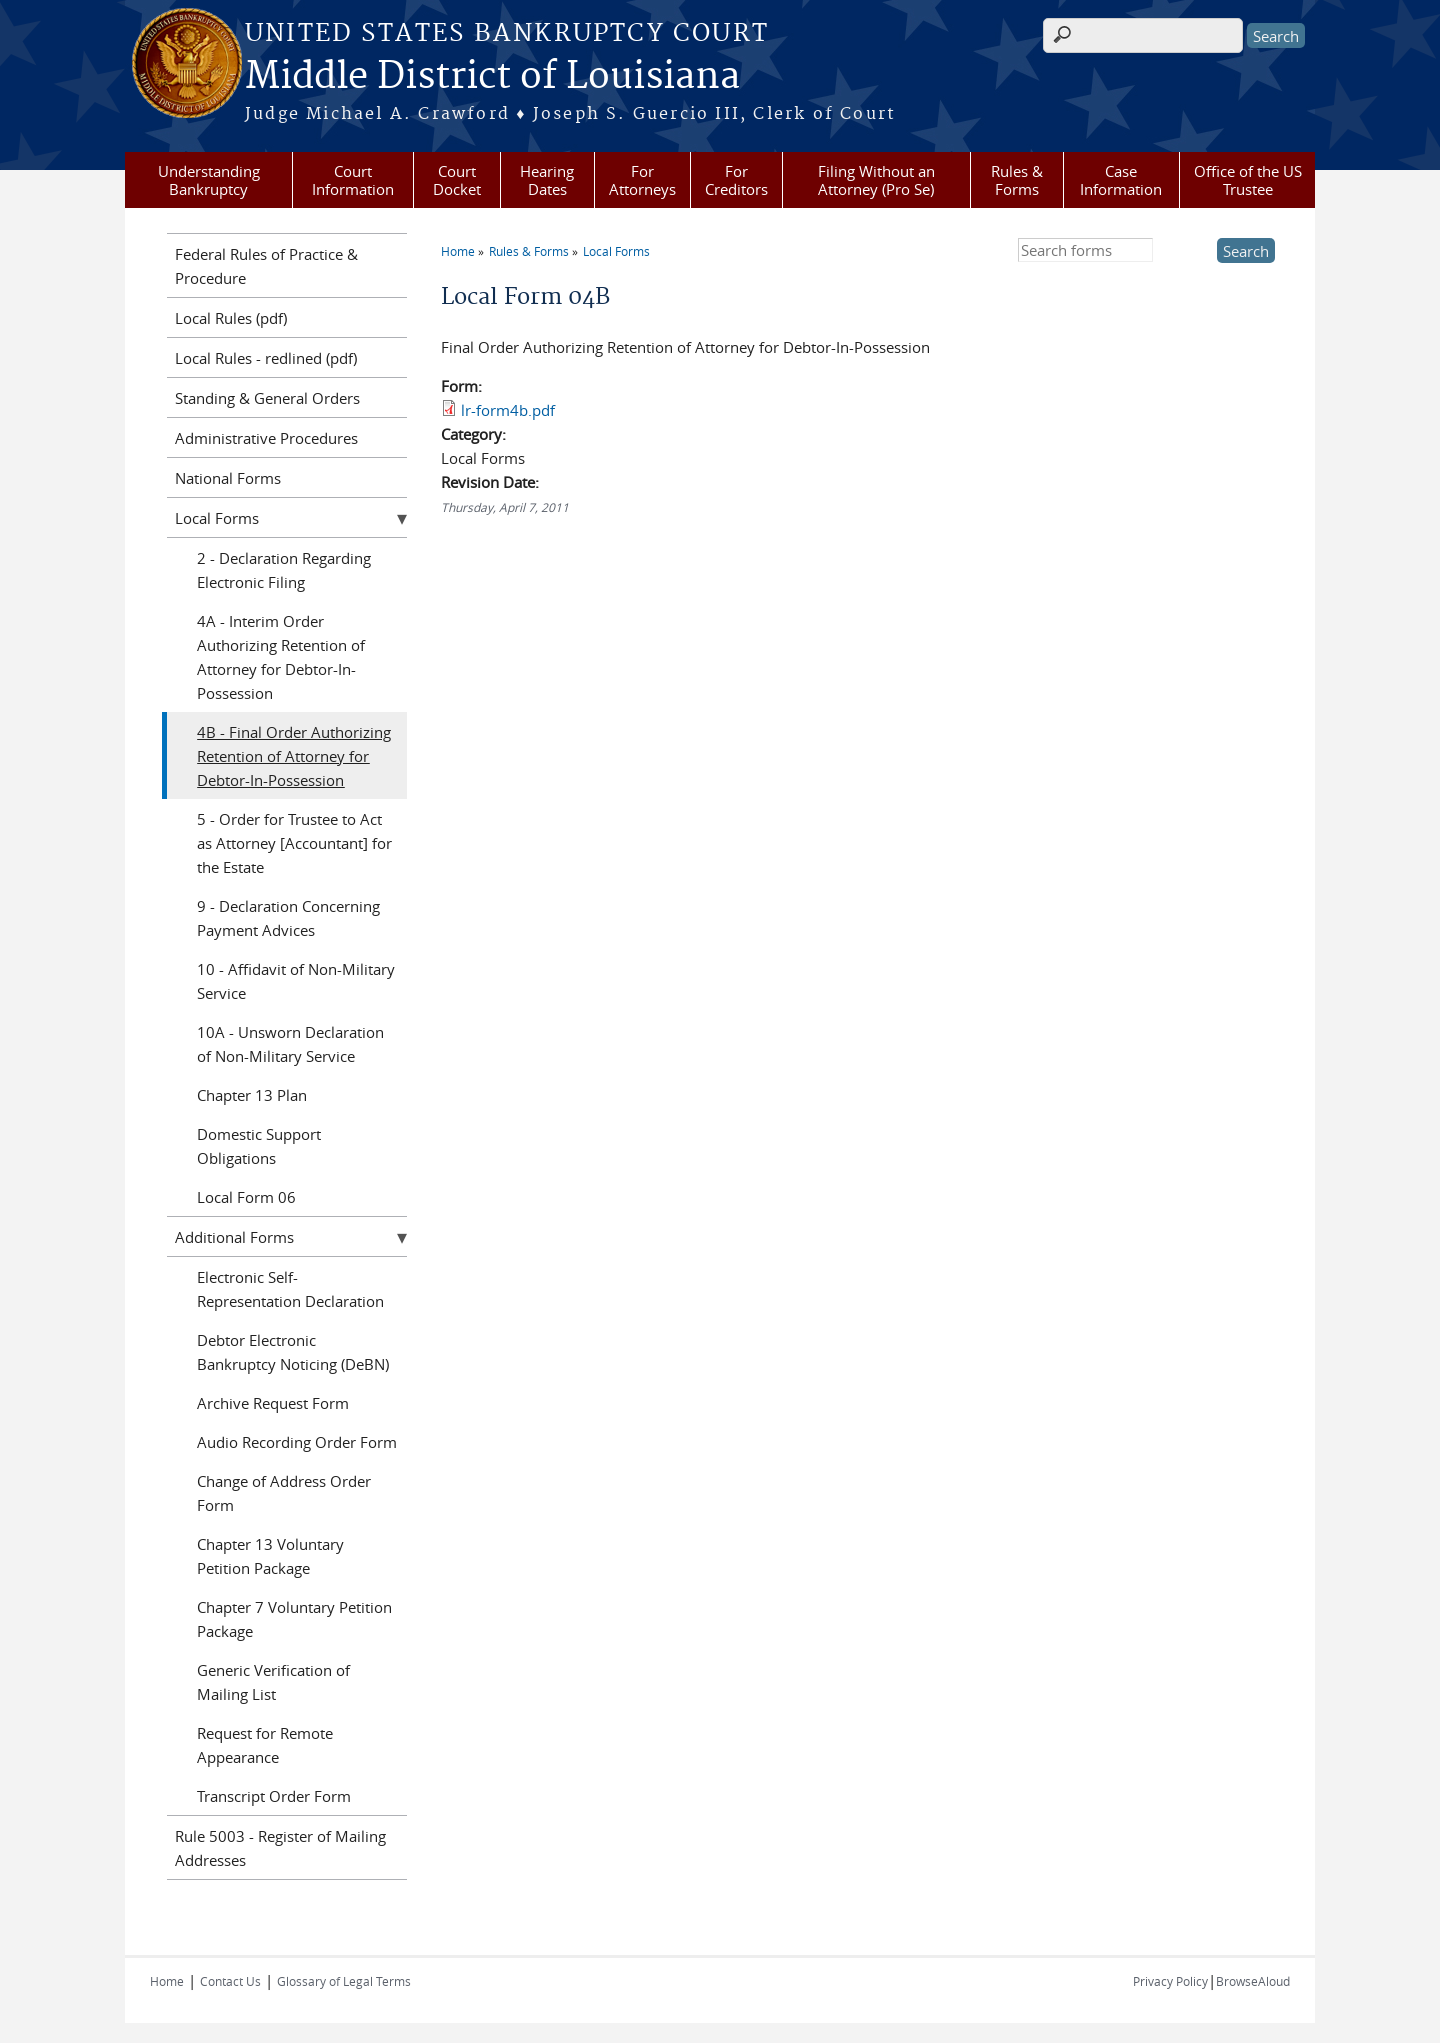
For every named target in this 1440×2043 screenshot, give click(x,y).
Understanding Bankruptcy (209, 180)
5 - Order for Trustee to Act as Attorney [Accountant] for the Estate (294, 843)
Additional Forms (234, 1237)
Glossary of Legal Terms (344, 1981)
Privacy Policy (1170, 1981)
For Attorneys (642, 180)
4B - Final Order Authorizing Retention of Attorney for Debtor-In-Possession (294, 756)
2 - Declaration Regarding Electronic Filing (284, 570)
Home (458, 251)
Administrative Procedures (266, 438)
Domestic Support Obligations (259, 1146)
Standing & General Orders (267, 398)
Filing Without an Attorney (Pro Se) (876, 180)
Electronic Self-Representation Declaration (290, 1289)
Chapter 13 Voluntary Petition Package (270, 1556)
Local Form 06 (246, 1197)
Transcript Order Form (274, 1796)
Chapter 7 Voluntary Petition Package (294, 1619)
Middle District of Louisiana (492, 77)
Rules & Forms (1017, 180)
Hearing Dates (547, 180)
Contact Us (230, 1981)
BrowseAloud (1253, 1981)
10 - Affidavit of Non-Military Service (296, 981)
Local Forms (616, 251)
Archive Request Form (273, 1403)
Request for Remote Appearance (265, 1745)
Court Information (353, 180)
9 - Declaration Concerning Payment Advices (288, 918)
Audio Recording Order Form (297, 1442)
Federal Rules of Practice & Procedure (266, 266)
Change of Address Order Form (284, 1493)
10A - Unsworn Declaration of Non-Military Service (290, 1044)
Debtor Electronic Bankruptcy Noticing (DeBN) (293, 1352)
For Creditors (736, 180)
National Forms (228, 478)
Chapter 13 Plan (252, 1095)
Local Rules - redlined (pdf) (266, 358)
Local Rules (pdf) (231, 318)
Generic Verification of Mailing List (273, 1682)
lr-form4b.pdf (508, 410)
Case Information (1121, 180)
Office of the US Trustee (1248, 180)
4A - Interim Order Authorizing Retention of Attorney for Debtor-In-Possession (281, 657)
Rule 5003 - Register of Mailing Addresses (280, 1848)
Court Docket (457, 180)
